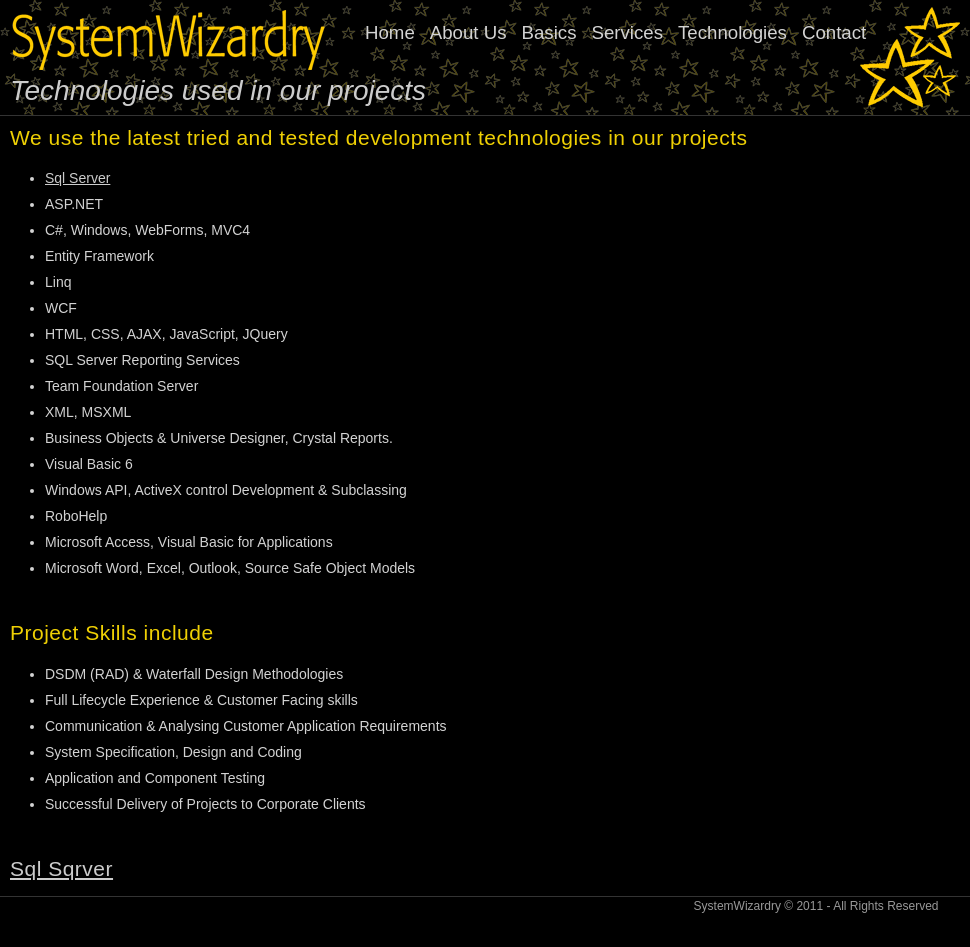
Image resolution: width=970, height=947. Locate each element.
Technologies (732, 32)
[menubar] (623, 33)
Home (390, 32)
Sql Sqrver (61, 868)
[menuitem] (623, 33)
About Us (468, 32)
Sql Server (77, 178)
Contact (834, 32)
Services (627, 32)
